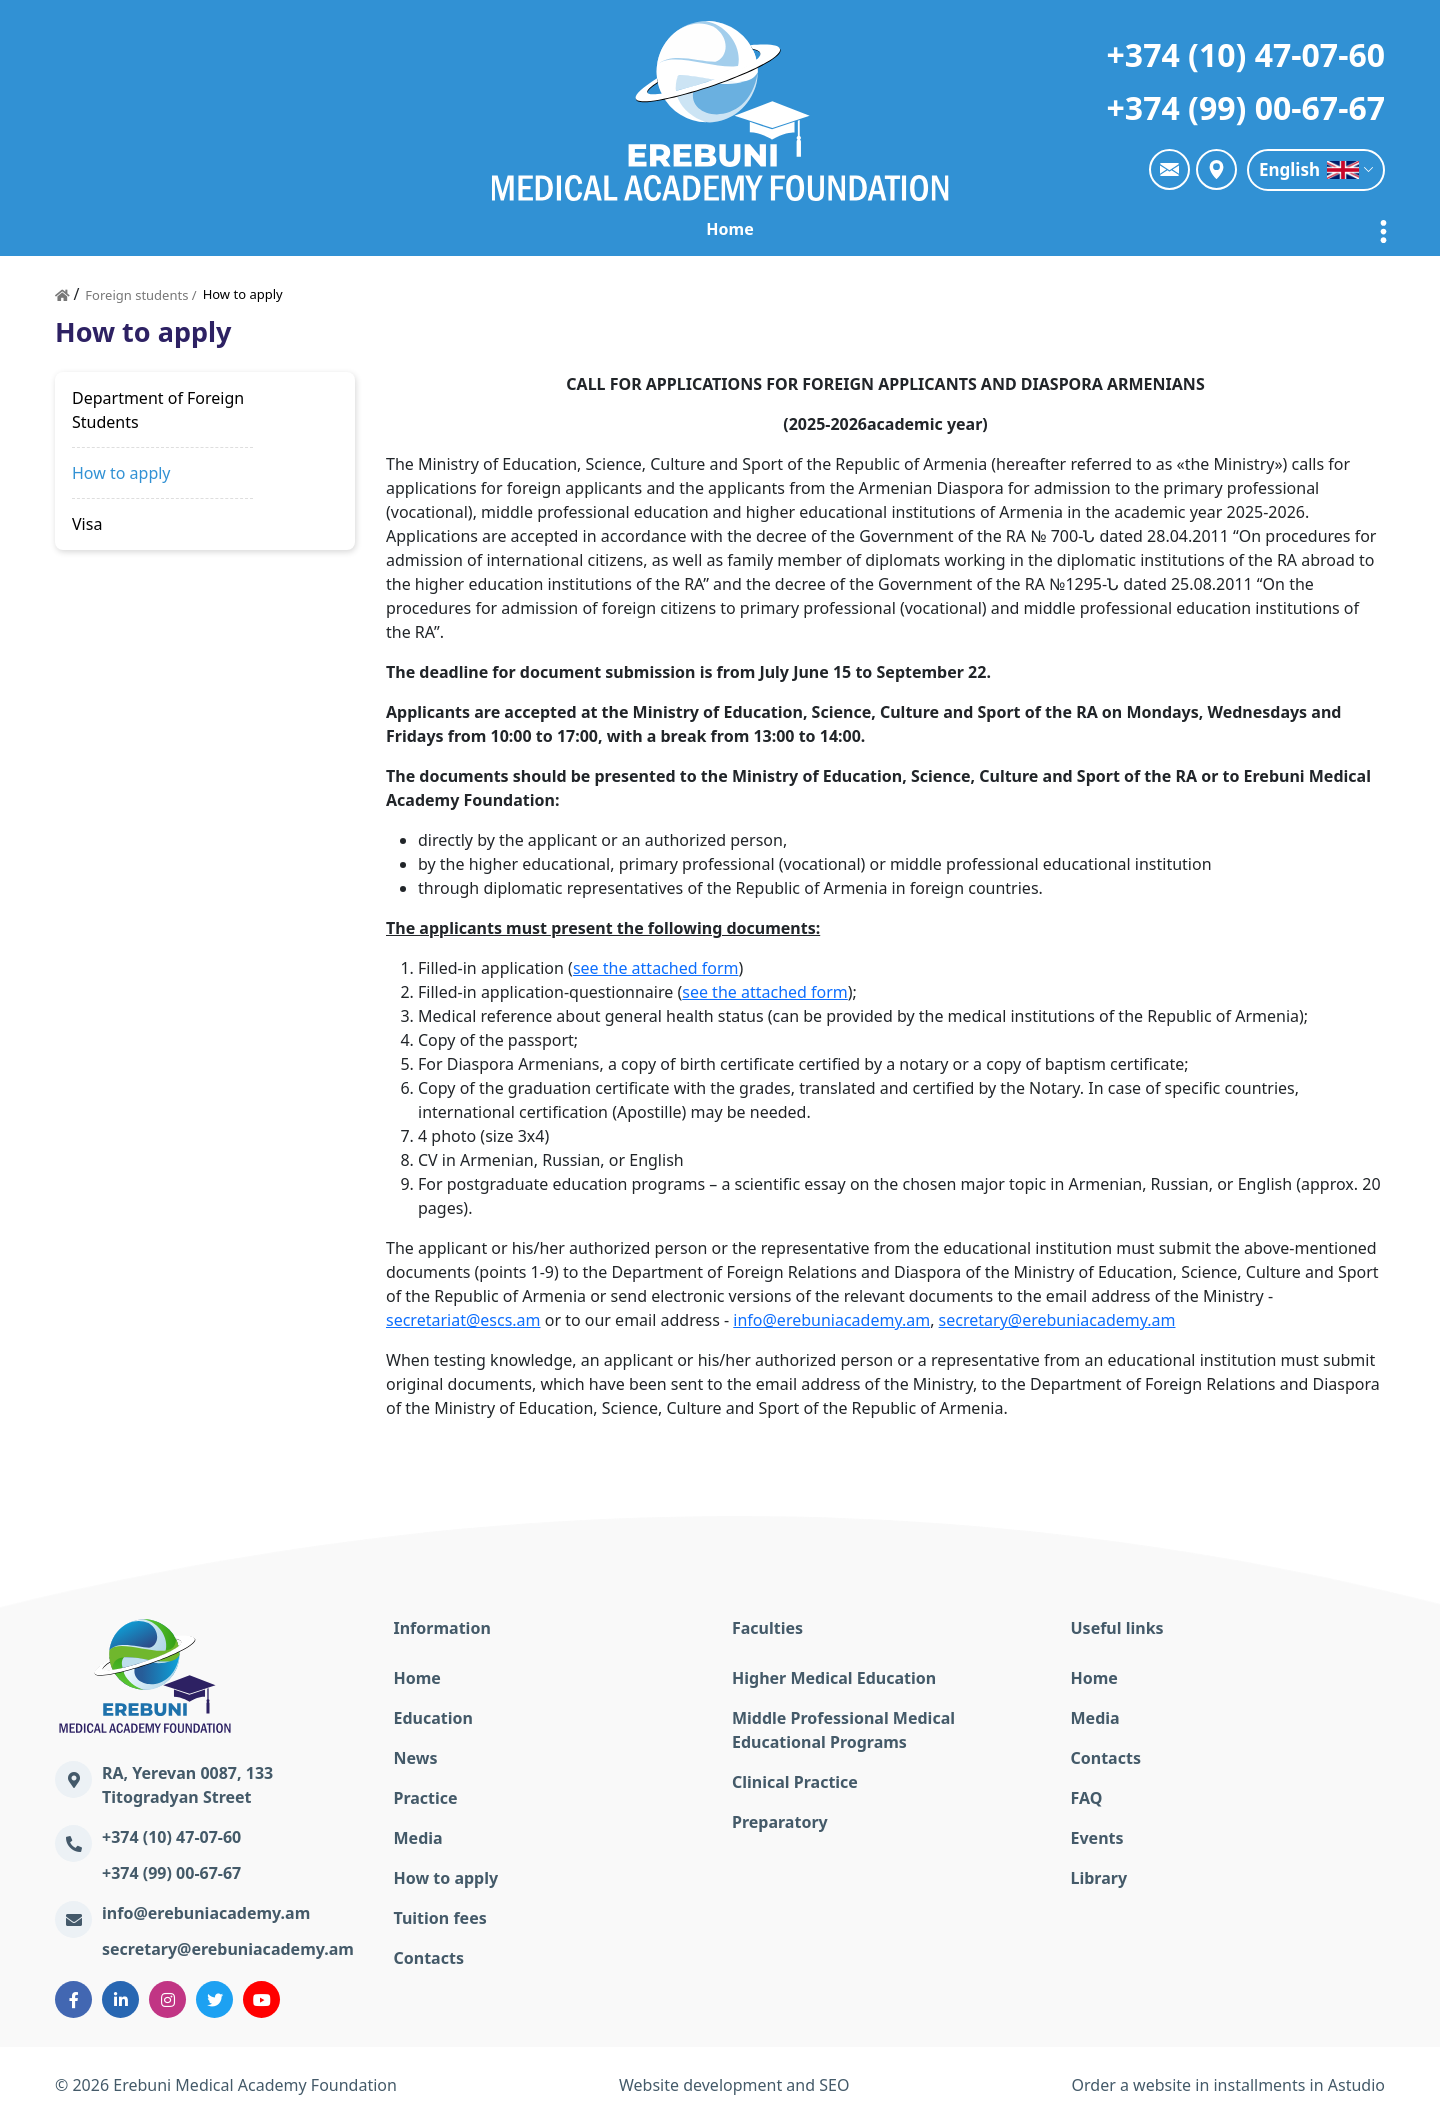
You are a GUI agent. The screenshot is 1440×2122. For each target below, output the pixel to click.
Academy (346, 229)
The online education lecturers (941, 229)
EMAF (446, 229)
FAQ (1087, 1798)
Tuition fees (440, 1918)
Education (548, 229)
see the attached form (656, 968)
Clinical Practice (795, 1782)
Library (1099, 1878)
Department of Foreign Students (158, 410)
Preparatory (780, 1822)
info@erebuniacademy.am (831, 1320)
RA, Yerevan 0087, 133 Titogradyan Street (187, 1785)
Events (1097, 1838)
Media (418, 1838)
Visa (87, 524)
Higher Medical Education (834, 1678)
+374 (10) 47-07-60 (1246, 54)
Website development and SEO (734, 2085)
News (651, 229)
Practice (746, 229)
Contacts (429, 1958)
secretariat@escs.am (463, 1320)
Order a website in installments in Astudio (1228, 2085)
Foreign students (1171, 229)
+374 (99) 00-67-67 (1246, 107)
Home (244, 229)
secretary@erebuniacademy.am (1057, 1320)
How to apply (121, 473)
